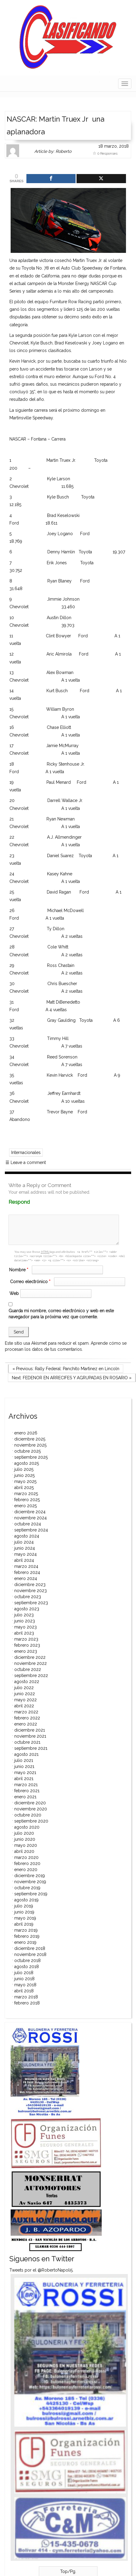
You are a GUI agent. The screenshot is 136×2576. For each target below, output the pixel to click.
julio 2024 (24, 1542)
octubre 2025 (27, 1451)
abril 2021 (23, 1778)
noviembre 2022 (30, 1663)
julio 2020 (24, 1833)
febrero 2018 (27, 2003)
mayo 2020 (25, 1845)
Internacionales (26, 1152)
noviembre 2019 (30, 1881)
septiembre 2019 (30, 1893)
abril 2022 (24, 1705)
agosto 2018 (26, 1966)
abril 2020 (24, 1851)
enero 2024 (25, 1578)
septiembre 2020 (31, 1821)
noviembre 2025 (30, 1445)
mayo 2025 (25, 1481)
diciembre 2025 (29, 1439)
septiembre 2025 (31, 1457)
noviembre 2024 (30, 1517)
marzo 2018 (26, 1996)
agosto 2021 (26, 1754)
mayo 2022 (25, 1699)
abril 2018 (24, 1990)
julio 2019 (23, 1905)
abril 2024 (24, 1560)
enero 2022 (25, 1724)
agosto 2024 (26, 1536)
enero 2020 (25, 1869)
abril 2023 (24, 1633)
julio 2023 (24, 1614)
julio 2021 (23, 1760)
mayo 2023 (25, 1627)
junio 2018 (24, 1978)
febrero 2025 (27, 1499)
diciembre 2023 (30, 1584)
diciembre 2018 (29, 1948)
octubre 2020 (27, 1815)
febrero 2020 (27, 1863)
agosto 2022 (26, 1681)
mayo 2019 (25, 1918)
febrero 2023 (27, 1645)
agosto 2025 (26, 1463)
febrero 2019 (26, 1936)
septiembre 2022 (31, 1675)
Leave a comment (25, 1162)
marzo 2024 (26, 1566)
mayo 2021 (25, 1772)
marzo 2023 (26, 1639)
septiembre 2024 (31, 1530)
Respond (30, 1202)
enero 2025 (25, 1505)
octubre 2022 (27, 1669)
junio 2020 (24, 1839)
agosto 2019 (26, 1899)
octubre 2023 (27, 1596)
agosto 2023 (26, 1608)
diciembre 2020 (30, 1802)
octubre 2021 (27, 1742)
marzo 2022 (26, 1711)
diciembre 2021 (29, 1730)
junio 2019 (24, 1912)
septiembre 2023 (31, 1602)
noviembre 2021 (30, 1736)
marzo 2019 (26, 1930)
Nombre (19, 1269)
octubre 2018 (27, 1960)
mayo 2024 (25, 1554)
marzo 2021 (26, 1784)
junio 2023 (24, 1620)
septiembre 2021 (30, 1748)
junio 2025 (24, 1475)
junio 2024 (24, 1548)
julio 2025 (23, 1469)
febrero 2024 (27, 1572)
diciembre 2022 (30, 1657)
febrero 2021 (26, 1790)
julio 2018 (23, 1972)
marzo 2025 (26, 1493)
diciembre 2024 (30, 1511)
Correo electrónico (31, 1281)
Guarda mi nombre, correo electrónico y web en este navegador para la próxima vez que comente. (61, 1313)
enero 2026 (25, 1433)
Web (14, 1293)
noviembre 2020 (30, 1808)
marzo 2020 (26, 1857)
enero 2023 (25, 1651)
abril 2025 (24, 1487)
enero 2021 (25, 1796)
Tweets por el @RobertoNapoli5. (41, 2270)
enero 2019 (25, 1942)
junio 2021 (24, 1766)
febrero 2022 (27, 1718)
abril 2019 (23, 1924)
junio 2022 (24, 1693)
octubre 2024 (27, 1523)
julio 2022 (24, 1687)
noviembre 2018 (30, 1954)
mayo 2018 (25, 1984)
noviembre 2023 (30, 1590)
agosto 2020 (26, 1827)
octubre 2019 (27, 1887)
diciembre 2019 (29, 1875)
